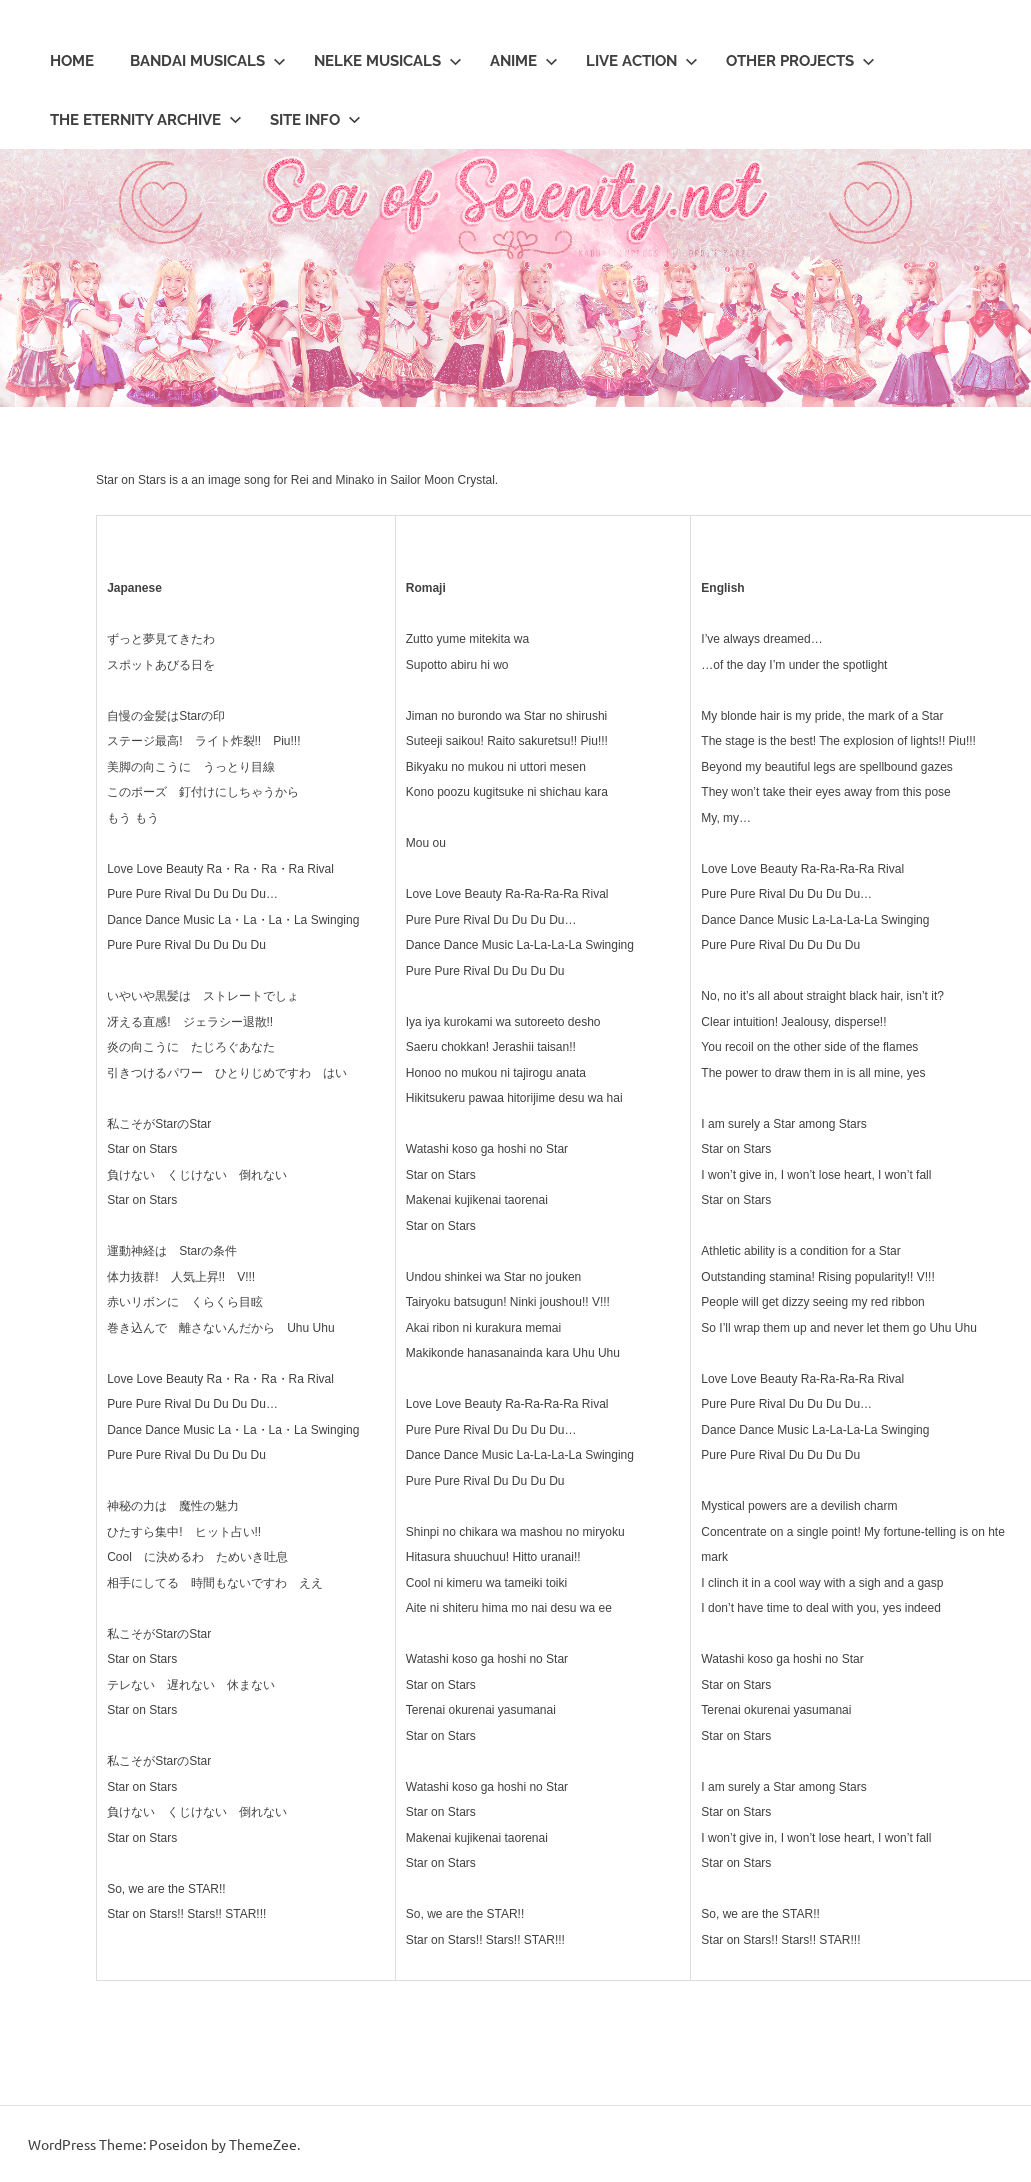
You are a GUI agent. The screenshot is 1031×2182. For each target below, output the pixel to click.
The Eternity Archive (146, 120)
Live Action (642, 61)
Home (72, 61)
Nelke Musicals (388, 61)
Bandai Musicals (208, 61)
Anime (524, 61)
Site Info (315, 120)
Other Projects (800, 61)
